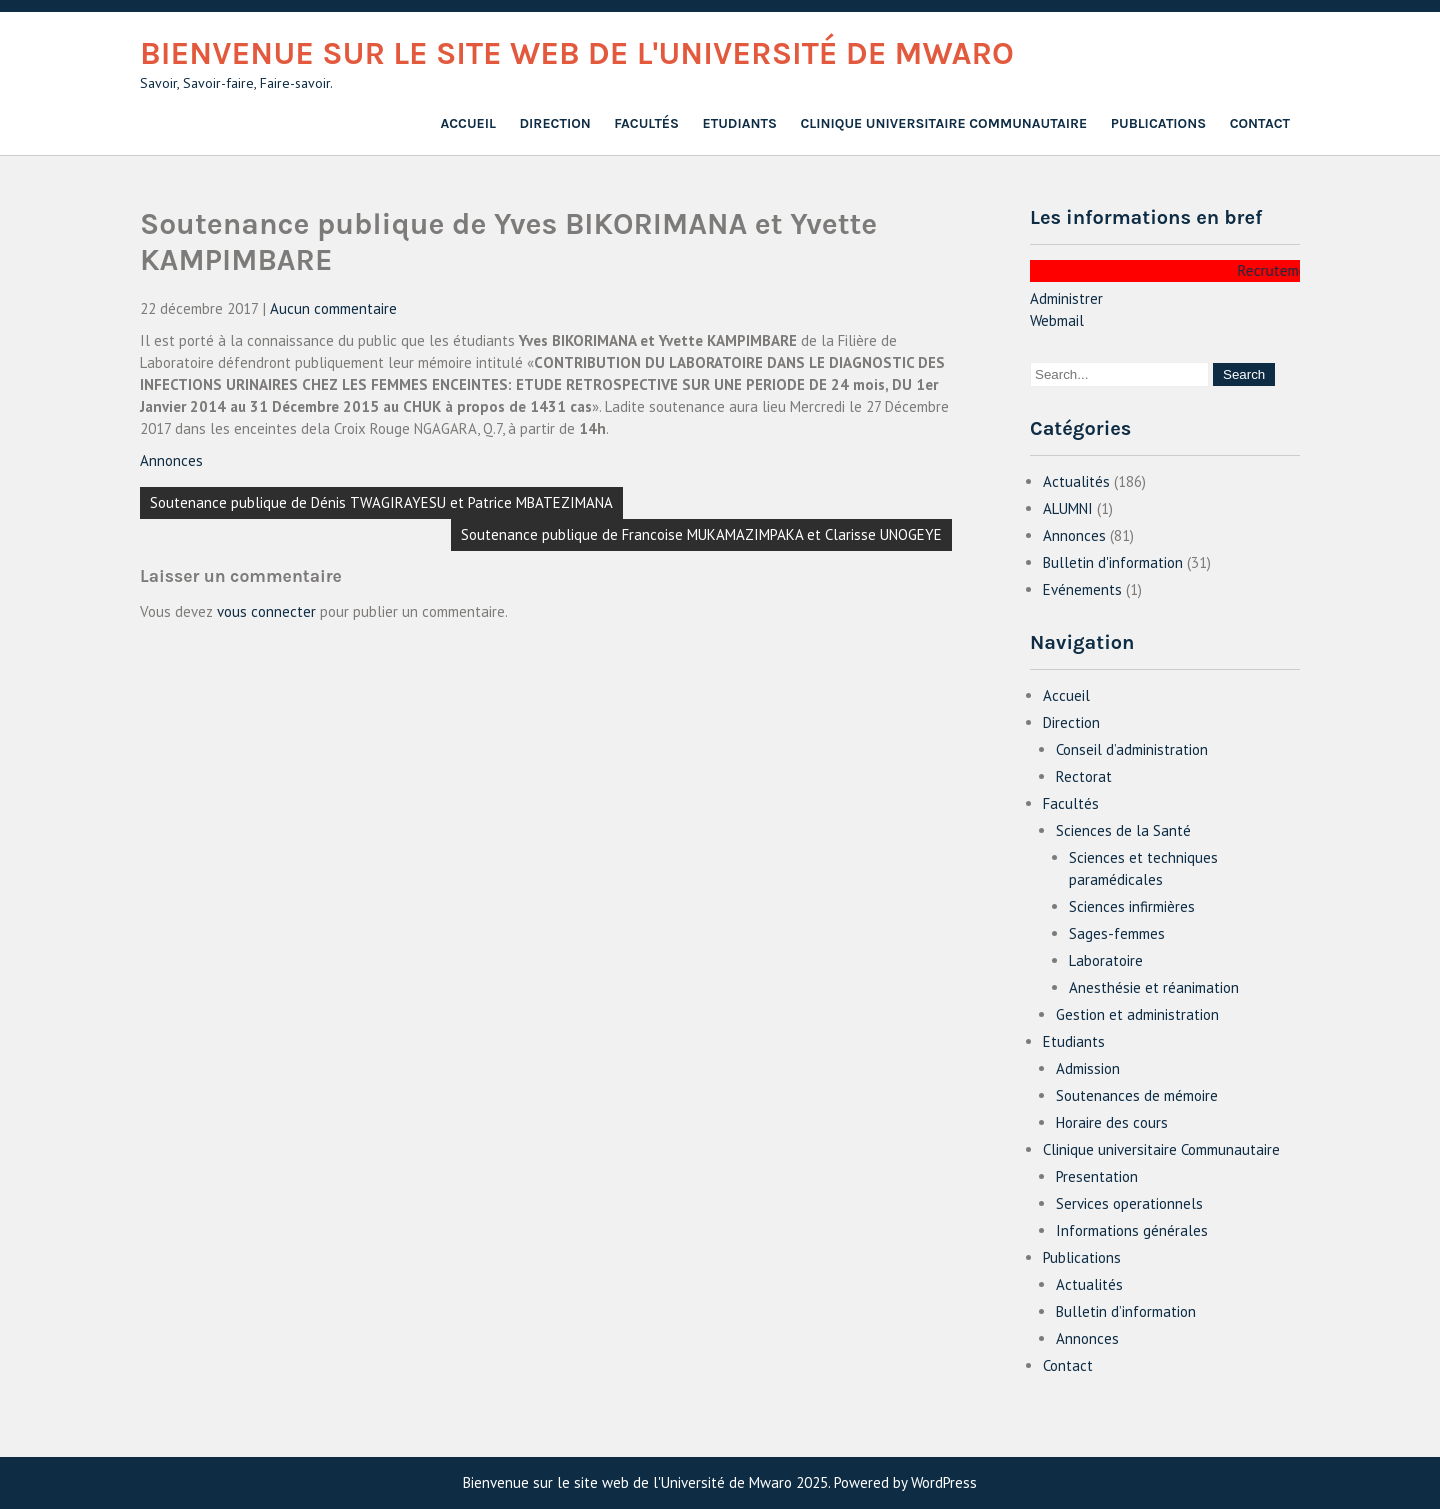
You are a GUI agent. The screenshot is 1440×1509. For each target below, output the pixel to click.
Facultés (646, 123)
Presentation (1097, 1176)
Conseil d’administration (1132, 749)
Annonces (171, 460)
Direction (555, 123)
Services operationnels (1129, 1203)
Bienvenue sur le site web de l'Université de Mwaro (577, 53)
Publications (1158, 123)
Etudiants (740, 123)
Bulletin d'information (1113, 562)
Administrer (1066, 298)
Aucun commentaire (333, 308)
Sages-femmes (1117, 933)
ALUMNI (1068, 508)
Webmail (1057, 320)
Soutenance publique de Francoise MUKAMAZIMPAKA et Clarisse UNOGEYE (701, 534)
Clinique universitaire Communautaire (943, 123)
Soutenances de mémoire (1137, 1095)
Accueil (468, 123)
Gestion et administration (1137, 1014)
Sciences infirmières (1132, 906)
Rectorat (1084, 776)
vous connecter (266, 611)
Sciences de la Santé (1123, 830)
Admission (1088, 1068)
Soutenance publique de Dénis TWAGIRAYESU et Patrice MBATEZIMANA (381, 502)
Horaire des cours (1112, 1122)
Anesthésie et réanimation (1154, 987)
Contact (1260, 123)
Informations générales (1132, 1230)
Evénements (1082, 589)
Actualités (1076, 481)
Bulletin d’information (1126, 1311)
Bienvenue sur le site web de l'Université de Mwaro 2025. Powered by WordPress (720, 1482)
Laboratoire (1106, 960)
